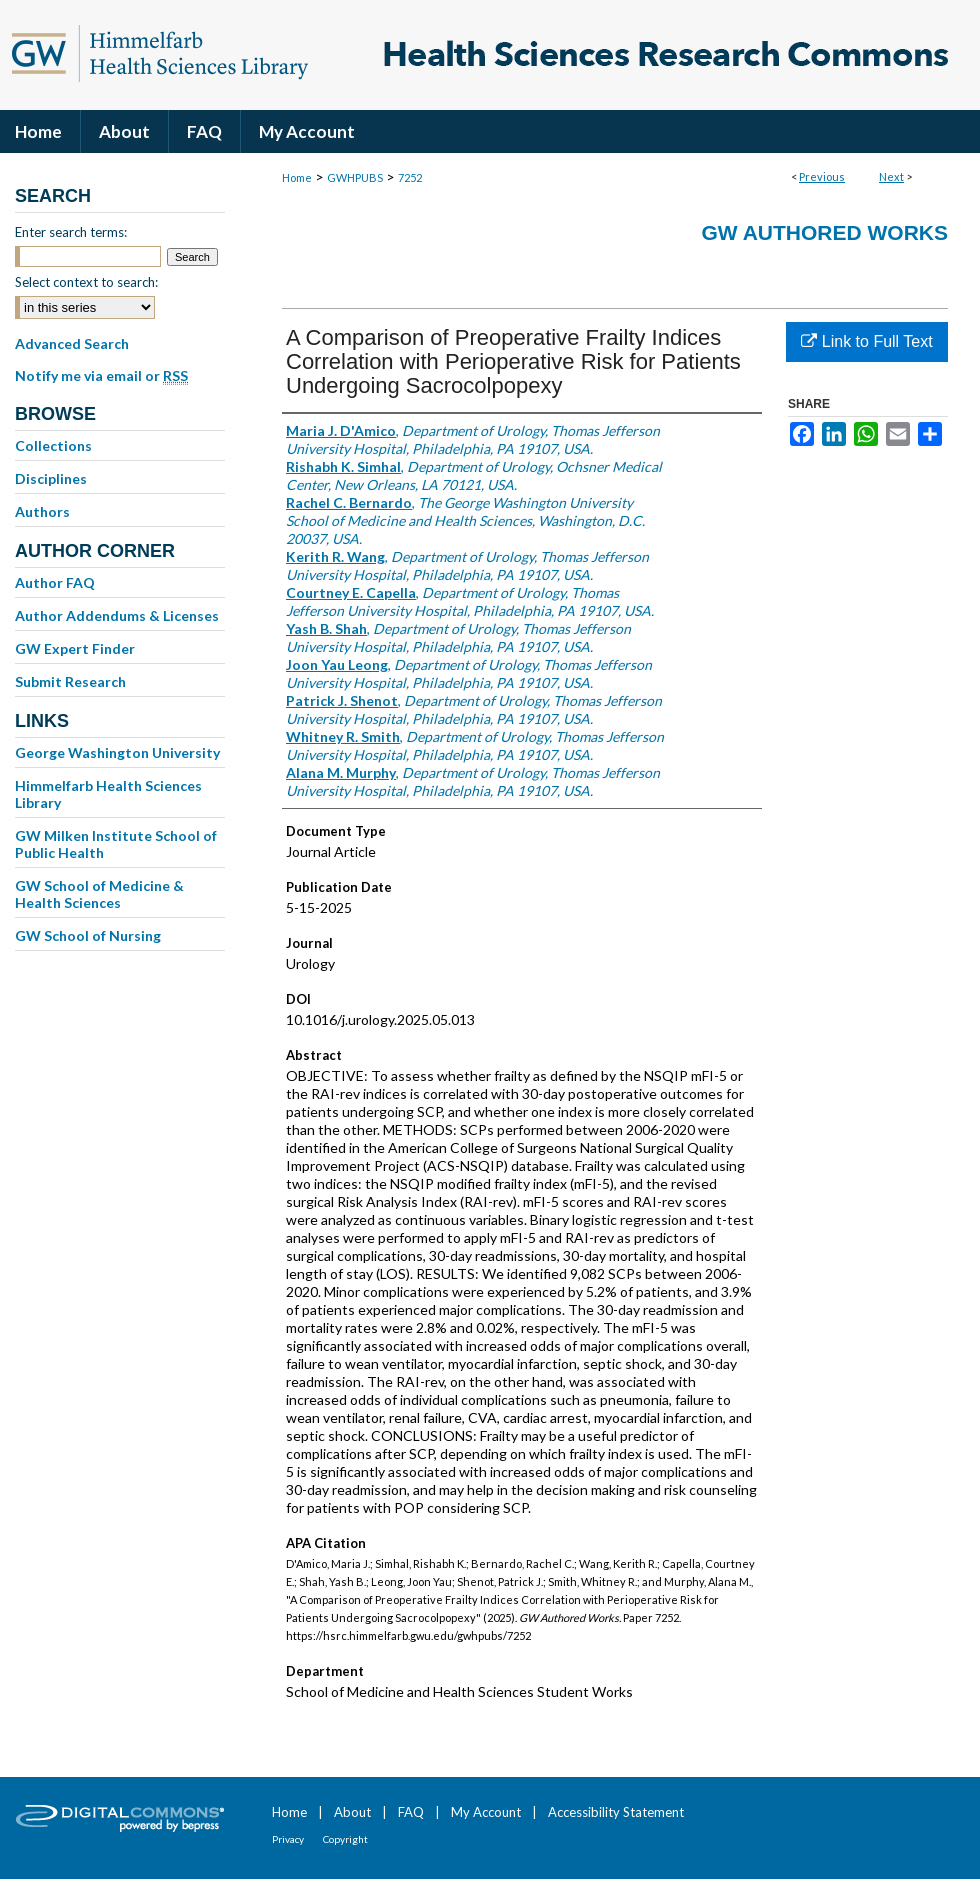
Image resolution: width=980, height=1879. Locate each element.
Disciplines (51, 478)
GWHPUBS (355, 177)
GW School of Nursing (88, 935)
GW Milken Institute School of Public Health (116, 844)
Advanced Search (72, 343)
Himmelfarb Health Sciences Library (108, 794)
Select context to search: (86, 282)
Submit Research (70, 681)
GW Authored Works (824, 232)
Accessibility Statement (616, 1812)
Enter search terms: (71, 232)
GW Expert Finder (75, 648)
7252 (410, 177)
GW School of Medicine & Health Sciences (99, 894)
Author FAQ (55, 582)
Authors (42, 511)
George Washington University (117, 752)
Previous (822, 176)
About (352, 1812)
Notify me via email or (101, 376)
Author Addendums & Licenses (117, 615)
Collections (53, 445)
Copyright (345, 1839)
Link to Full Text (866, 341)
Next (891, 176)
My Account (486, 1812)
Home (297, 177)
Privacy (288, 1839)
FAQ (411, 1812)
